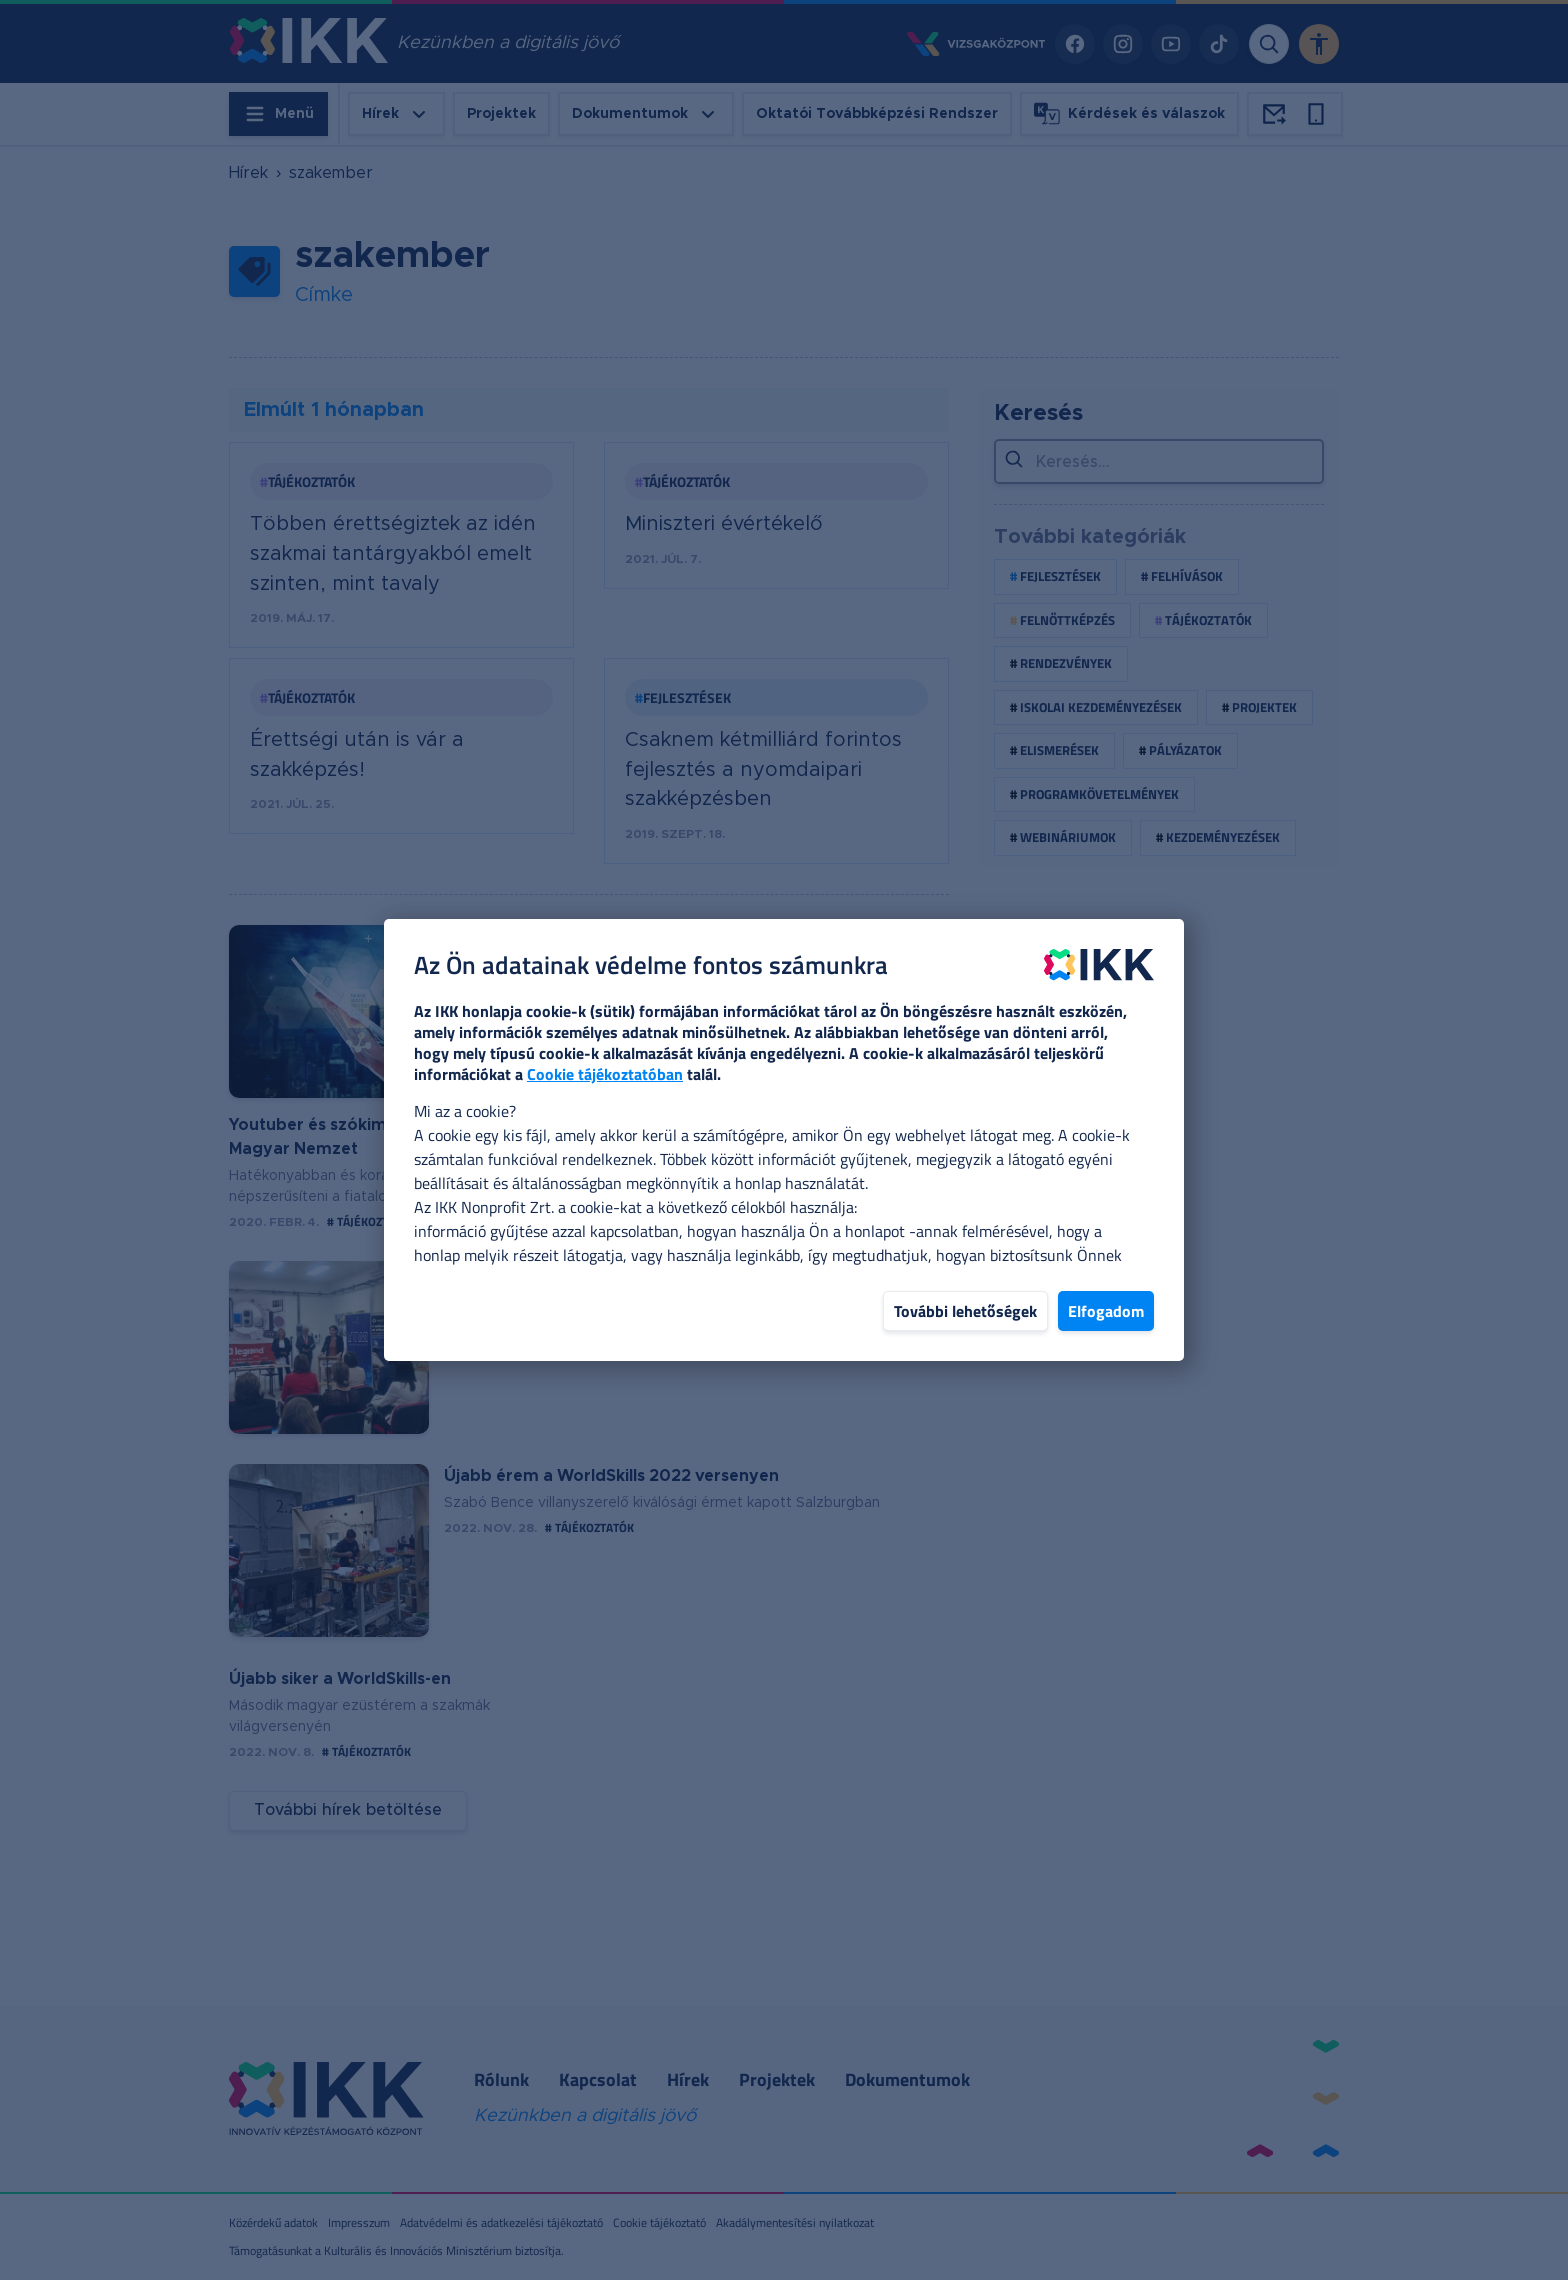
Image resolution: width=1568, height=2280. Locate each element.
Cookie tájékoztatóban (605, 1074)
